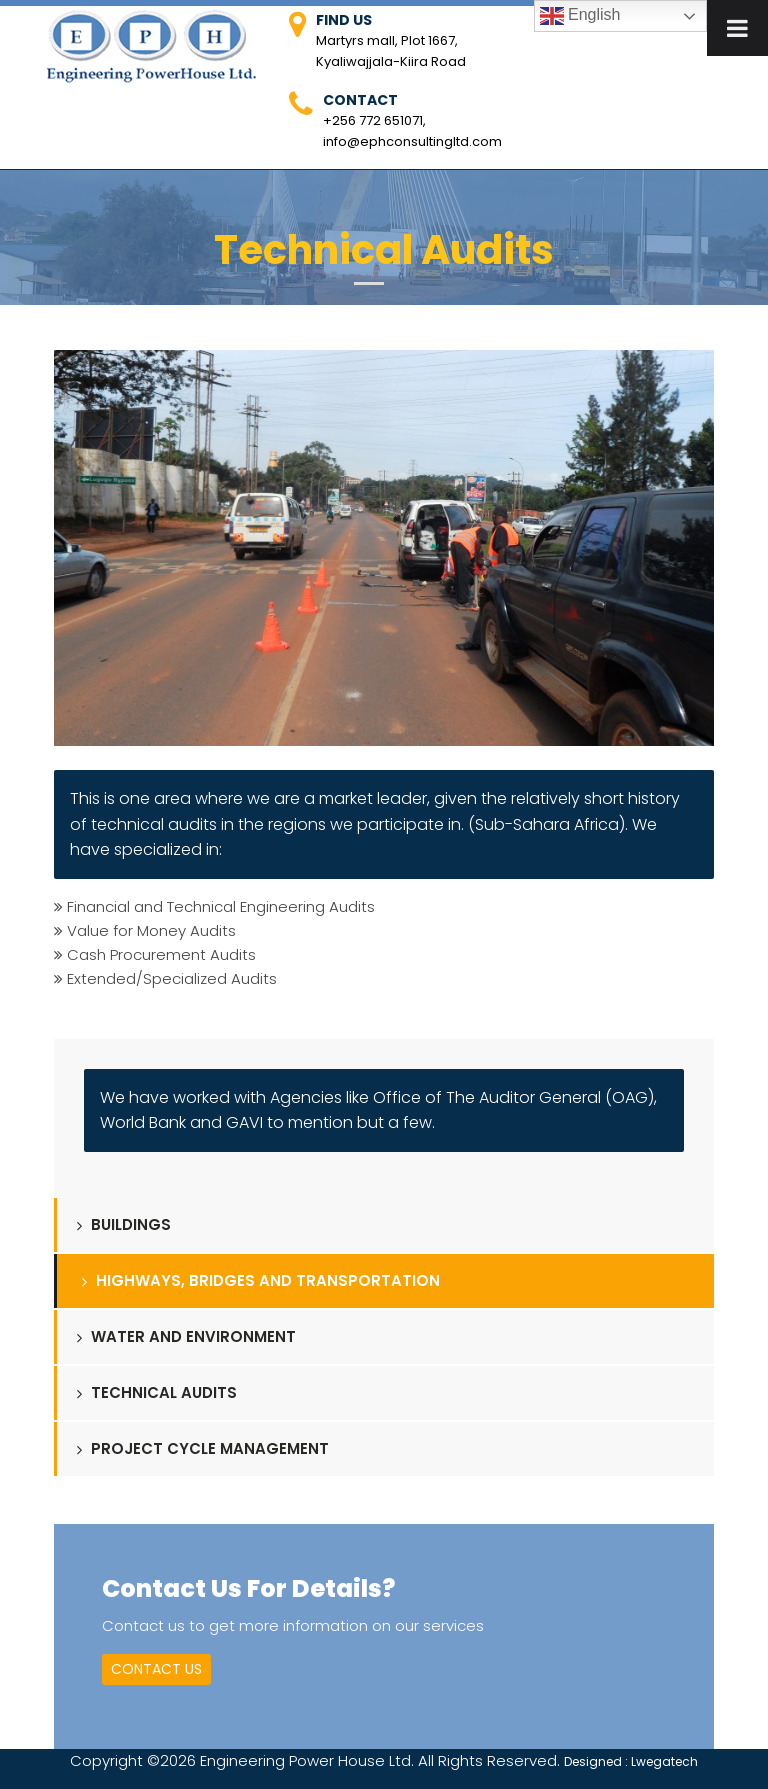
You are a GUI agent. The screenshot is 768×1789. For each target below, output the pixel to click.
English (580, 16)
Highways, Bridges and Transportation (261, 1280)
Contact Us (156, 1669)
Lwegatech (664, 1761)
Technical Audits (157, 1392)
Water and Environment (186, 1336)
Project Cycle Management (203, 1448)
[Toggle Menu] (737, 28)
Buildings (124, 1224)
